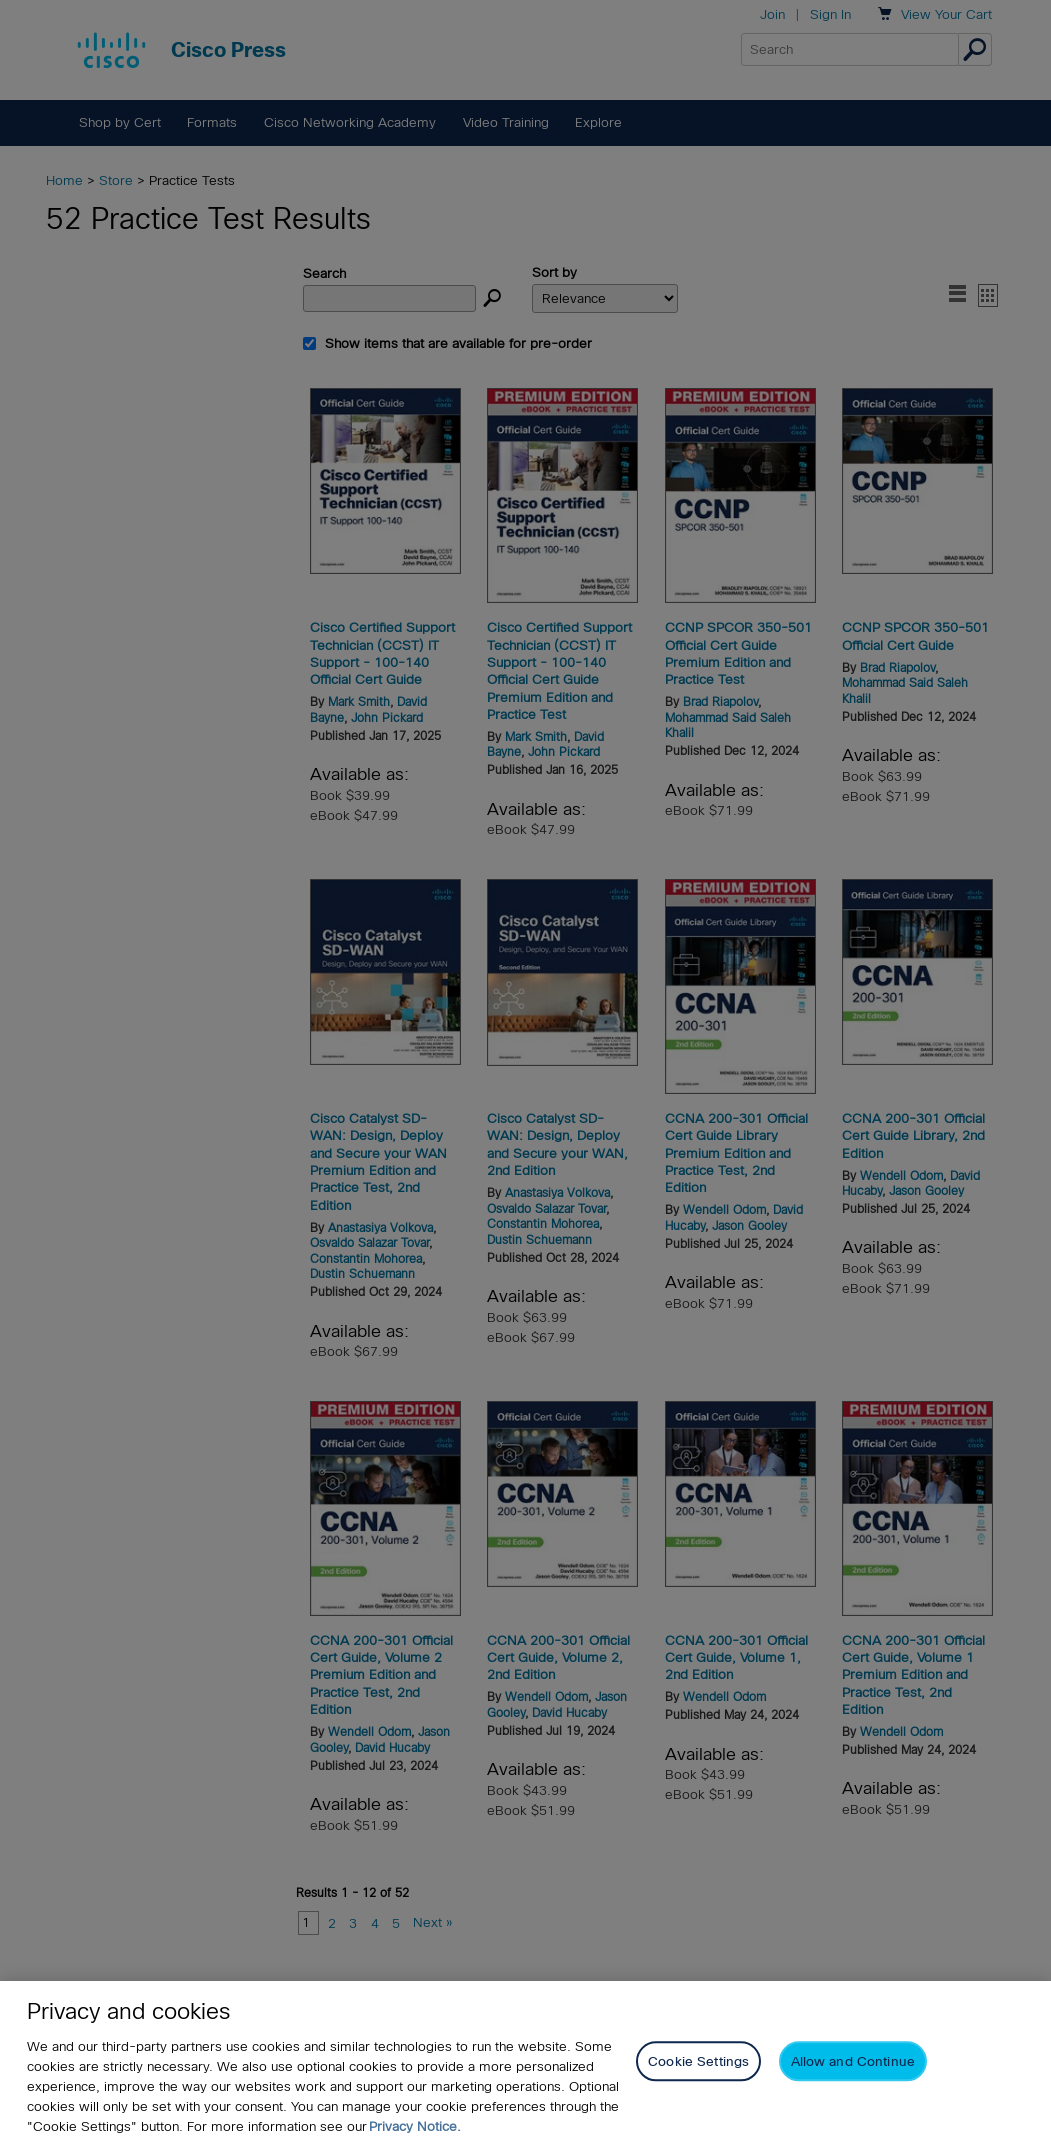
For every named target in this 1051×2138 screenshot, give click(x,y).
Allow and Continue (853, 2076)
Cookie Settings (698, 2076)
